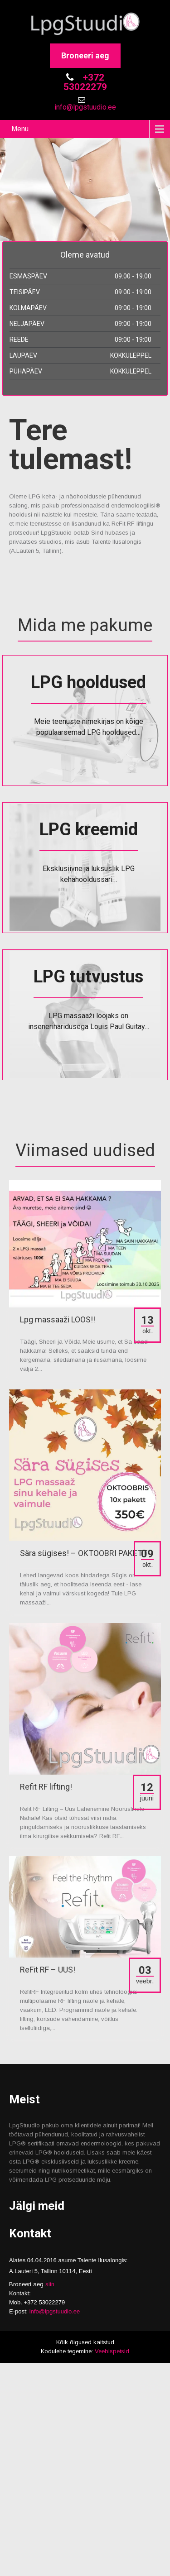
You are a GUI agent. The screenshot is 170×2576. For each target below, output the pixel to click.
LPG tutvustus (88, 976)
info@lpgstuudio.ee (85, 107)
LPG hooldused (88, 682)
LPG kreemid (88, 829)
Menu (20, 129)
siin (49, 2284)
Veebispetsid (112, 2351)
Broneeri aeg (85, 55)
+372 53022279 (85, 82)
